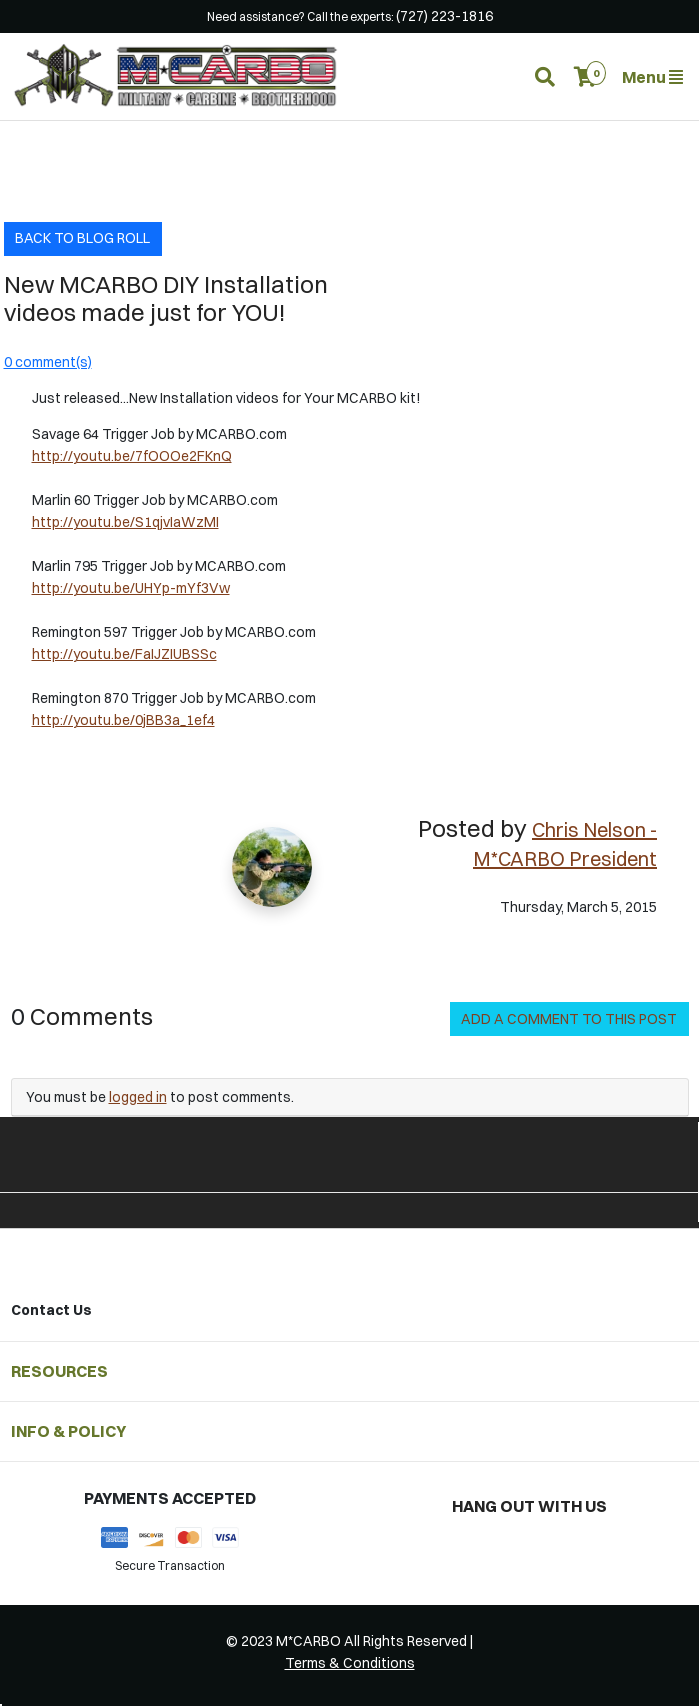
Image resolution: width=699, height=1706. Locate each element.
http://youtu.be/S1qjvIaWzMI (125, 522)
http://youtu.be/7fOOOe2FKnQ (132, 456)
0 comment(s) (48, 362)
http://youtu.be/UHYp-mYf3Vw (131, 588)
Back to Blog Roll (82, 238)
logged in (138, 1097)
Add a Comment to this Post (569, 1019)
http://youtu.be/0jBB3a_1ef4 (123, 720)
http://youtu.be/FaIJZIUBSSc (124, 654)
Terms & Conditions (350, 1663)
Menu (652, 77)
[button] (585, 77)
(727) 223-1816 (444, 16)
